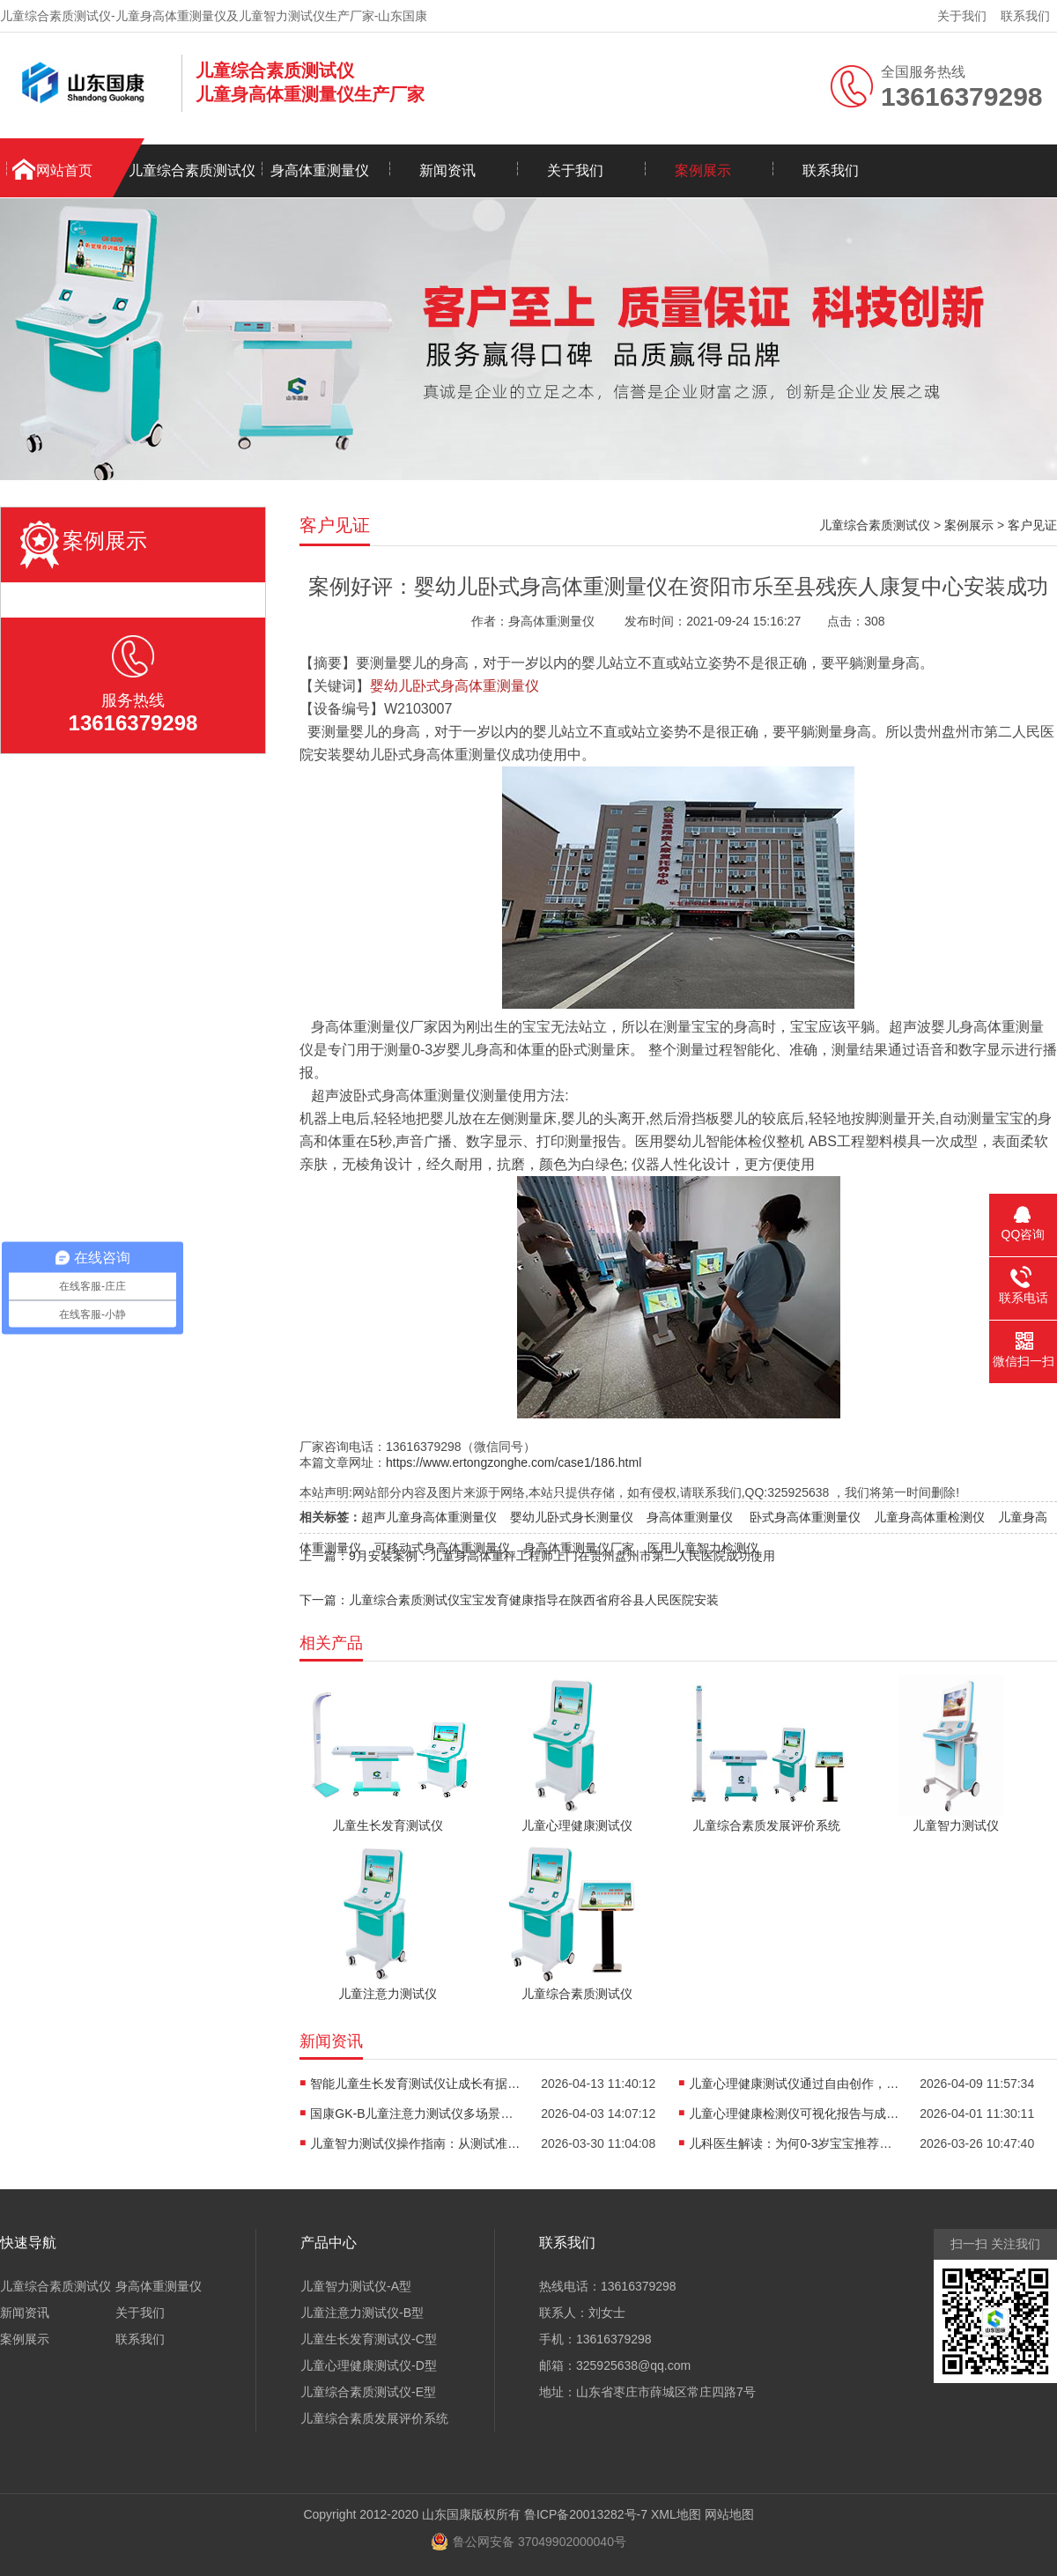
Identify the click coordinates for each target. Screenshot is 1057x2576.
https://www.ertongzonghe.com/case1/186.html (513, 1462)
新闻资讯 (447, 170)
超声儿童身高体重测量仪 (429, 1517)
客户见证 (1032, 525)
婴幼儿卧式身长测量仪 (571, 1517)
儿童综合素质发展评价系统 (374, 2418)
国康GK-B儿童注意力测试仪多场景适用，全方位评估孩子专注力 (415, 2113)
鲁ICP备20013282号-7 (585, 2514)
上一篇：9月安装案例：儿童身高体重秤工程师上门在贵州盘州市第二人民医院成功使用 (537, 1556)
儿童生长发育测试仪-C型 (368, 2339)
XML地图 (676, 2514)
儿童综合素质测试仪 (192, 170)
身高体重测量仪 (319, 170)
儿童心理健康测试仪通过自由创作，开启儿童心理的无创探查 (794, 2083)
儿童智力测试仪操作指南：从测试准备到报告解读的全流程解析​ (415, 2143)
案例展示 (703, 170)
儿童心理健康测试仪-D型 (368, 2365)
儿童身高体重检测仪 (929, 1517)
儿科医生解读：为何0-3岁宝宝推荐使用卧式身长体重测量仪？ (794, 2143)
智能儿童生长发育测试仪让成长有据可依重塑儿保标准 (415, 2083)
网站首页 (64, 170)
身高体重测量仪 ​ (691, 1517)
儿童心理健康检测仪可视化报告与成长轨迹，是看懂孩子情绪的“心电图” (794, 2113)
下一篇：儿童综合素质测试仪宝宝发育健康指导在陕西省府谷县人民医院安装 (509, 1600)
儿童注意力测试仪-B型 (362, 2313)
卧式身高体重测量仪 (805, 1517)
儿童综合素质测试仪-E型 (368, 2392)
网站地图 (729, 2514)
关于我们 (962, 16)
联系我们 (1025, 16)
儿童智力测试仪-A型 (355, 2286)
